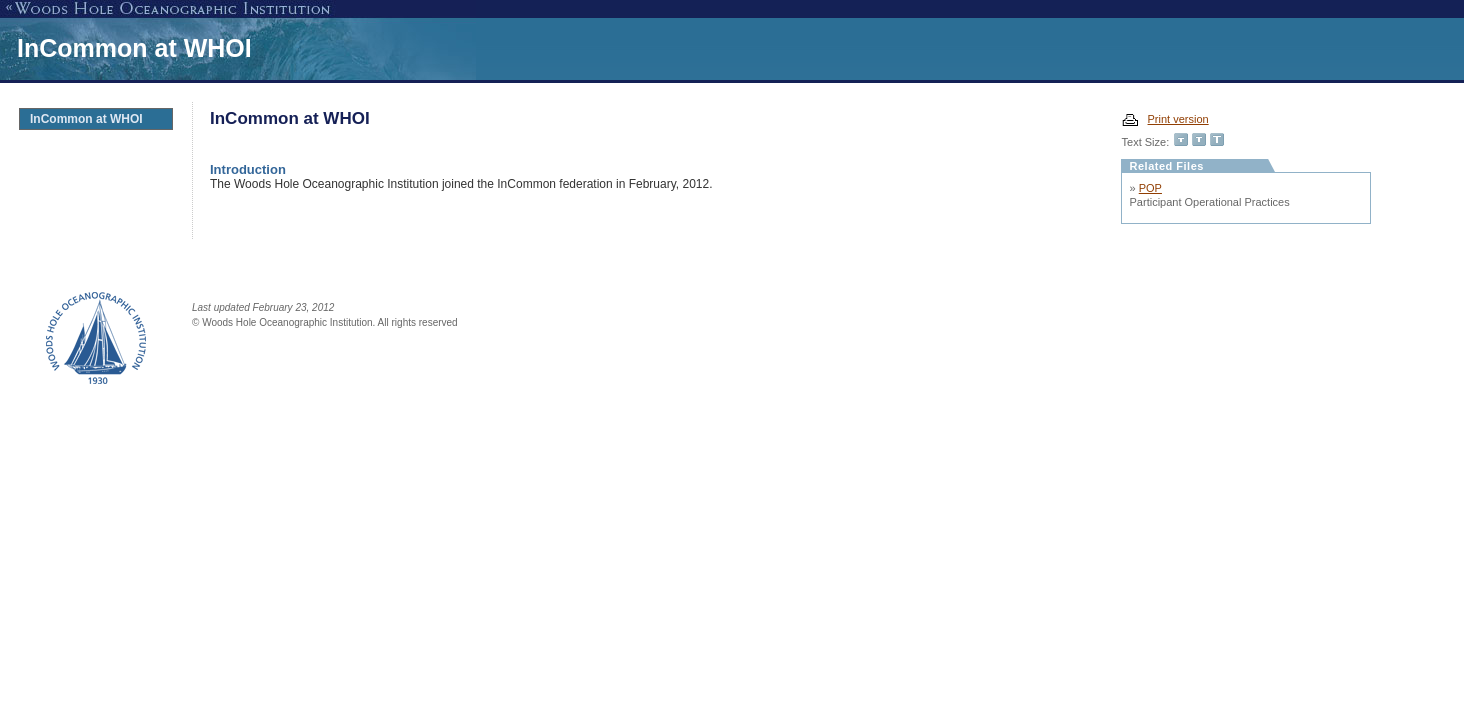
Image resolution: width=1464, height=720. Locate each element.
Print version (1178, 119)
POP (1150, 188)
